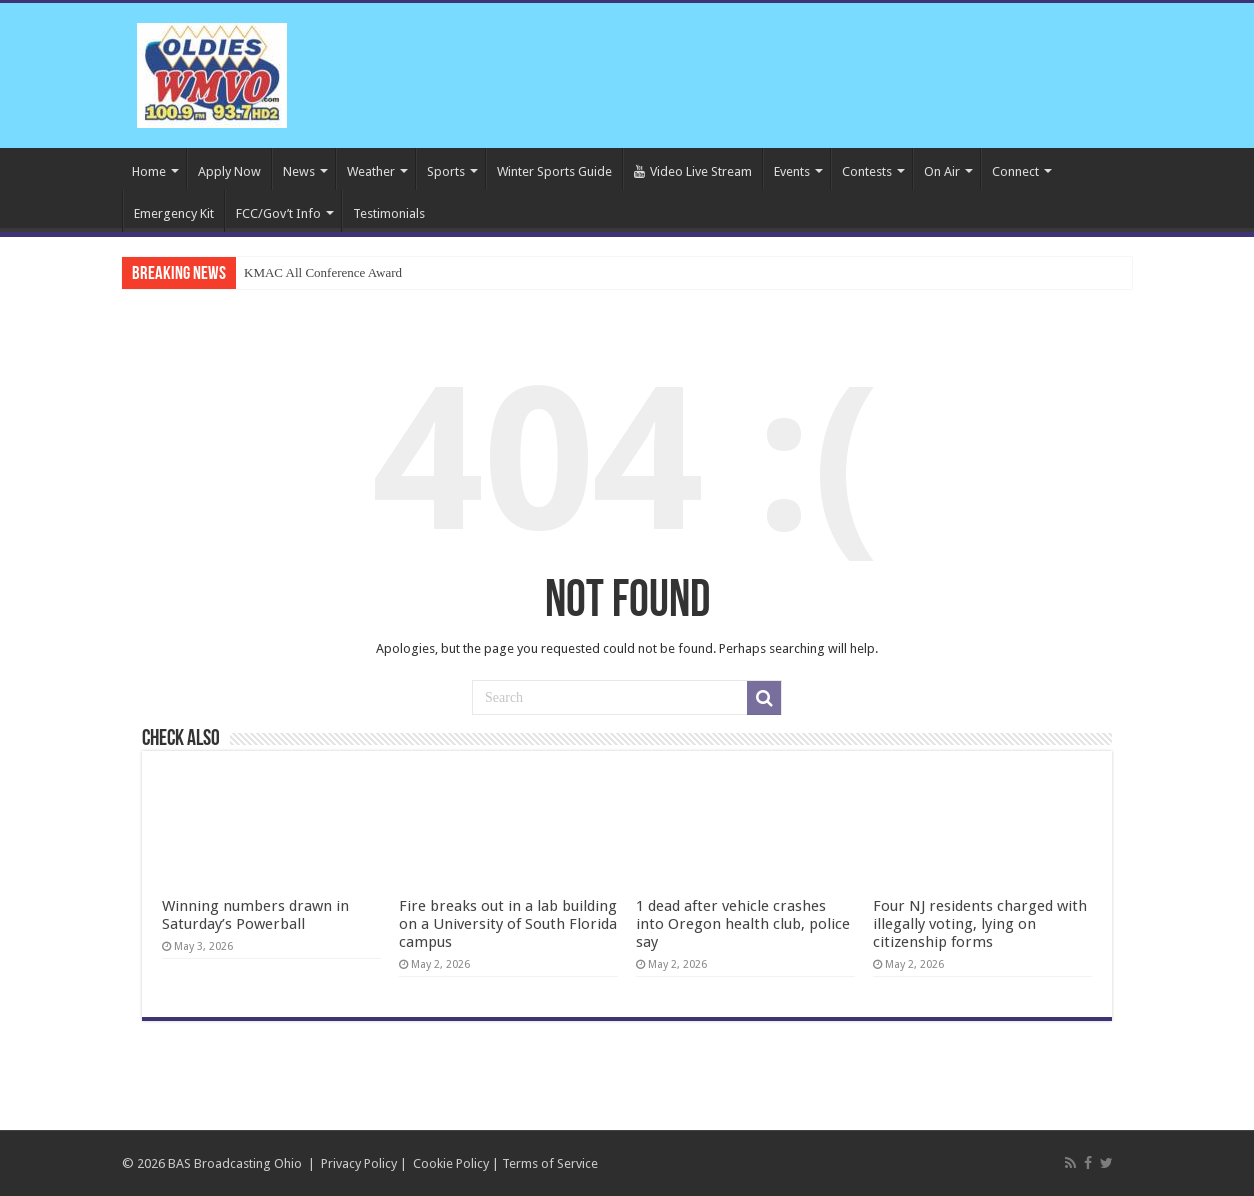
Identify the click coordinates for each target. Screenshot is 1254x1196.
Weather (371, 171)
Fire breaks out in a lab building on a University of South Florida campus (508, 924)
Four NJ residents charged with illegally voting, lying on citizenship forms (980, 924)
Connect (1015, 171)
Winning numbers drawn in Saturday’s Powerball (255, 915)
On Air (942, 171)
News (299, 171)
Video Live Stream (693, 171)
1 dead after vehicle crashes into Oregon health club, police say (743, 924)
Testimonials (389, 213)
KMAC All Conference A (310, 272)
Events (792, 171)
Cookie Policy (451, 1163)
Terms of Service (550, 1163)
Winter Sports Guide (554, 171)
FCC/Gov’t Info (278, 213)
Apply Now (229, 171)
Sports (446, 171)
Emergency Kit (174, 213)
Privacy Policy (359, 1163)
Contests (867, 171)
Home (149, 171)
